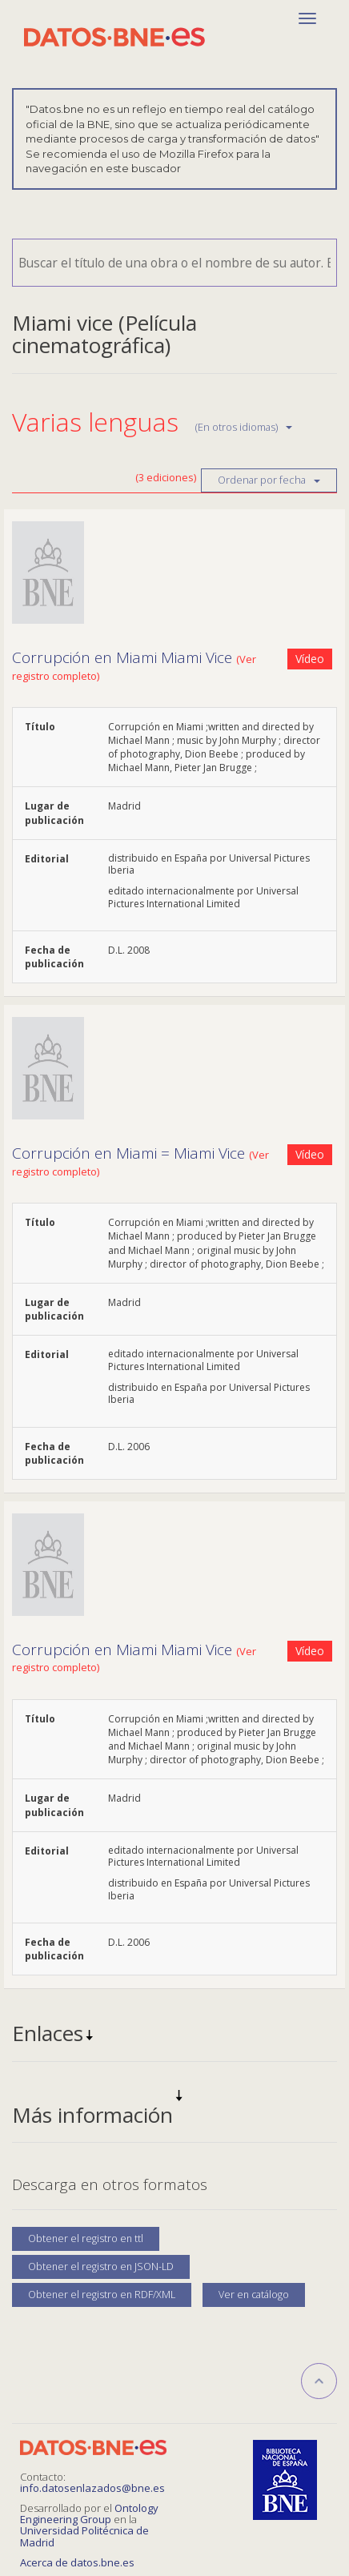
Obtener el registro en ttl (85, 2238)
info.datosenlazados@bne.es (92, 2488)
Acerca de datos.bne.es (77, 2562)
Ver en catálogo (254, 2294)
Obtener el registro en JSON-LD (101, 2266)
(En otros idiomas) (243, 427)
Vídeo (309, 658)
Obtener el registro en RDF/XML (101, 2294)
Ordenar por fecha (269, 479)
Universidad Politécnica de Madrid (84, 2536)
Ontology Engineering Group (89, 2513)
